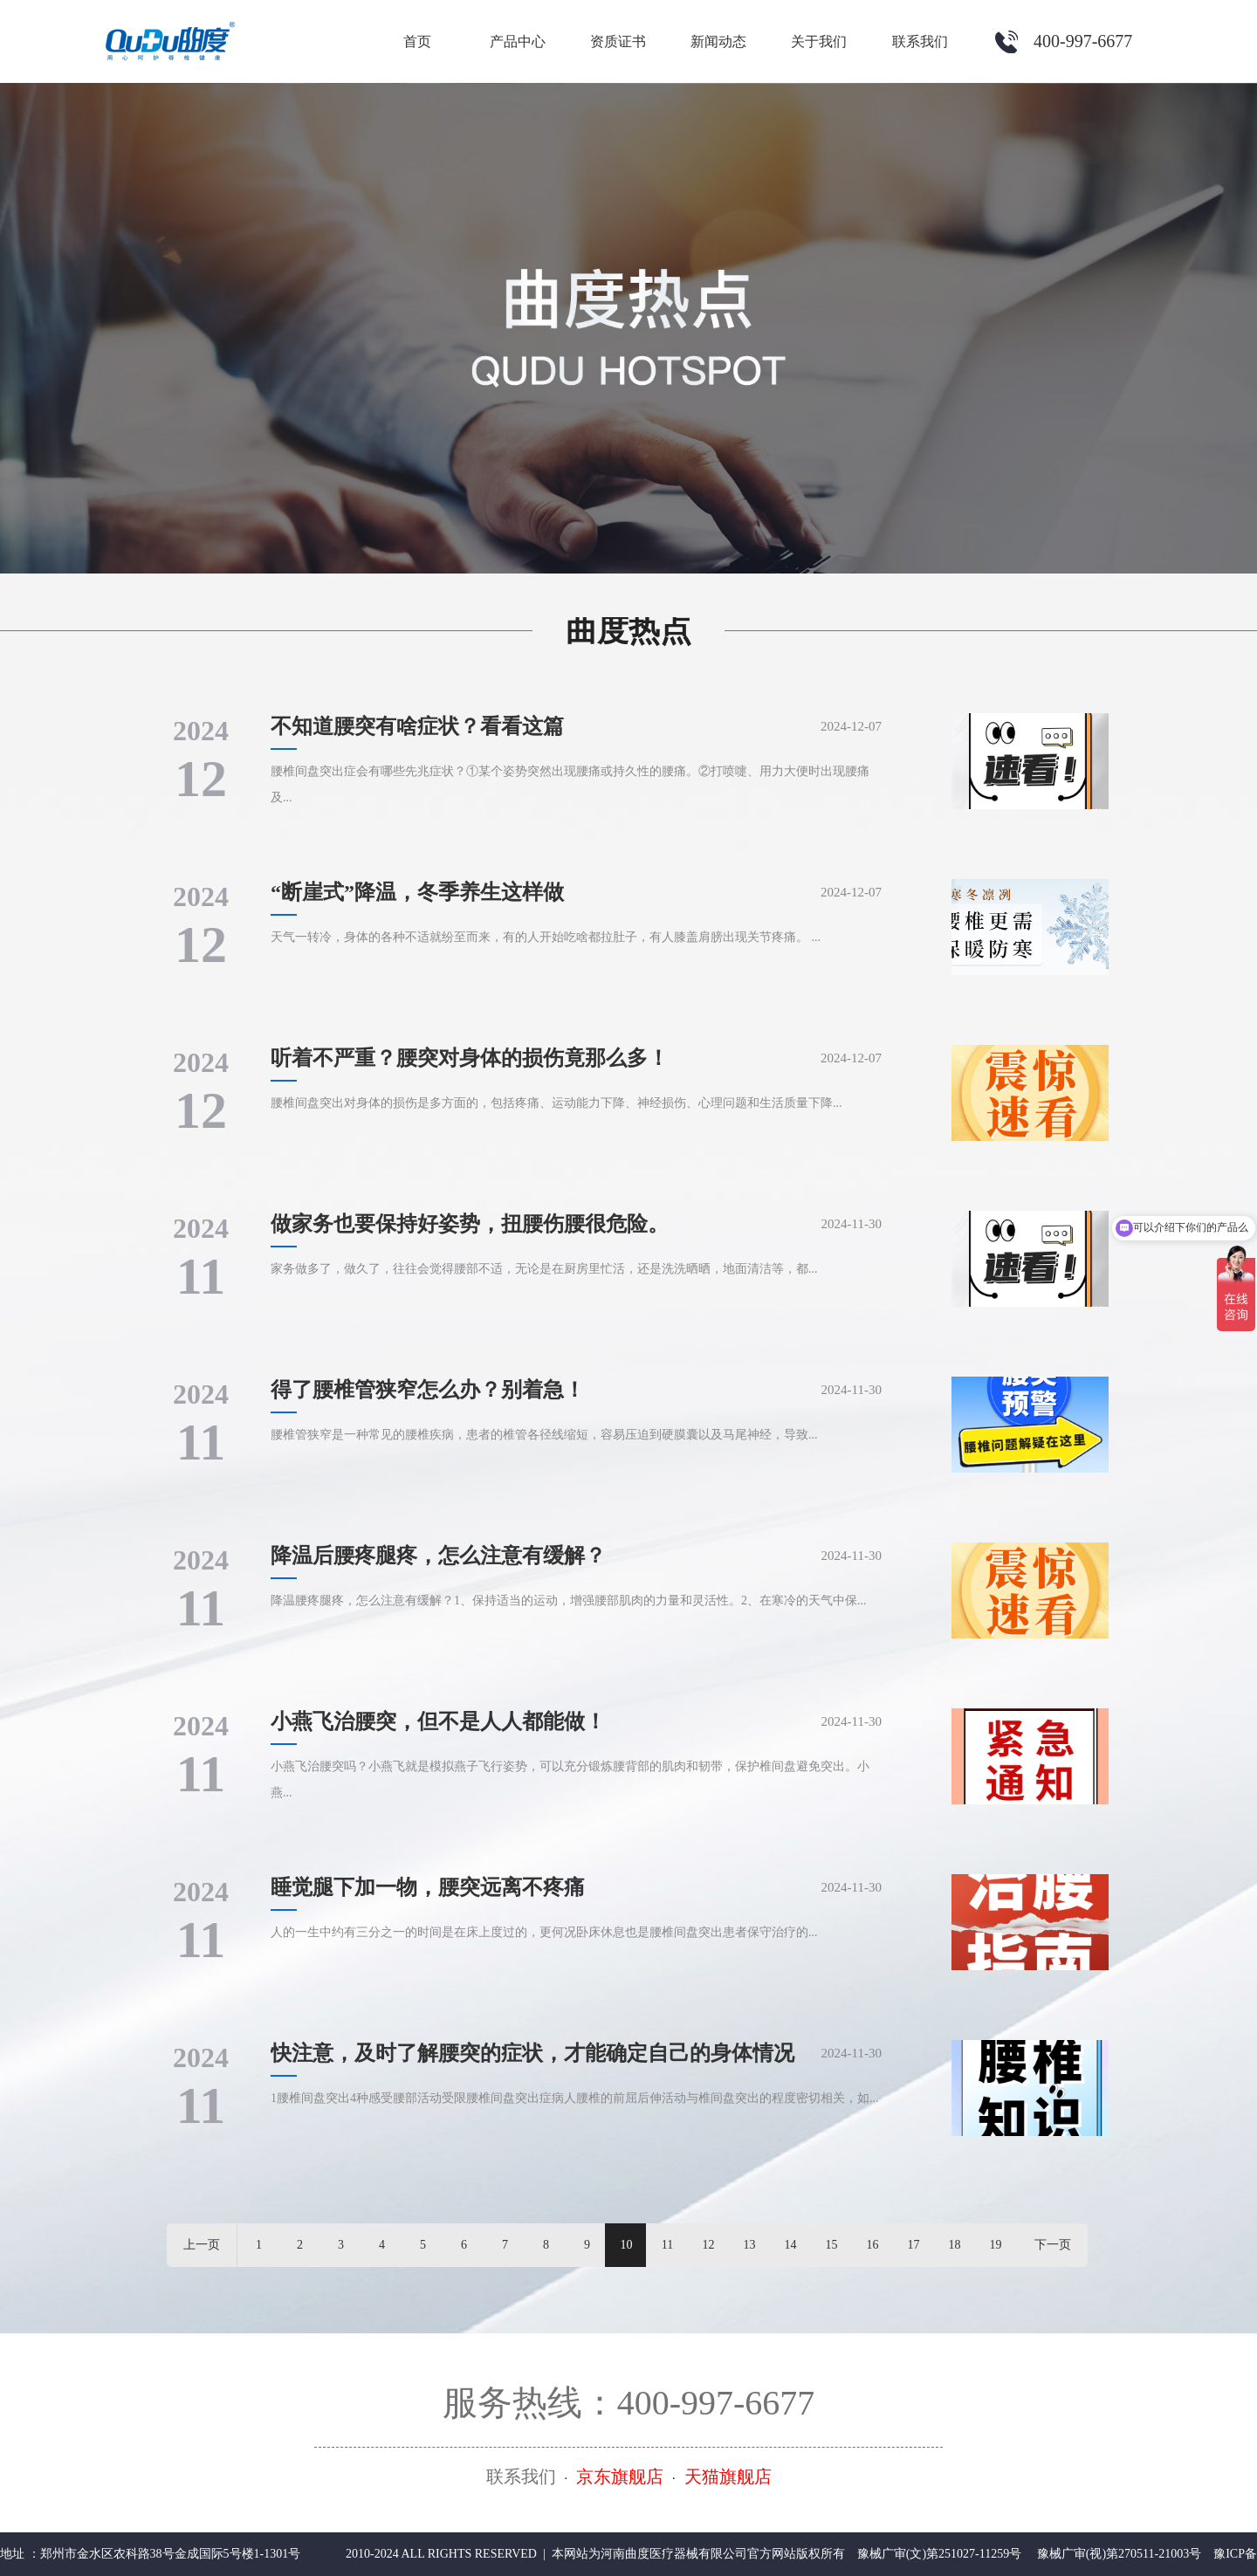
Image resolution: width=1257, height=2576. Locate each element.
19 (996, 2244)
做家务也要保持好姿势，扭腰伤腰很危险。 (470, 1223)
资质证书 (618, 41)
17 (914, 2244)
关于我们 (819, 41)
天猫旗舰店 (728, 2476)
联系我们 (920, 41)
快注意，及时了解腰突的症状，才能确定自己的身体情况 (532, 2053)
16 (873, 2244)
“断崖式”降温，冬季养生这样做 (417, 892)
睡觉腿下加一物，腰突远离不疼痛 (428, 1887)
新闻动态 (718, 41)
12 (709, 2244)
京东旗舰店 (619, 2476)
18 (955, 2244)
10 (627, 2244)
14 (791, 2244)
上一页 (201, 2244)
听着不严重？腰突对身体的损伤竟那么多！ (470, 1058)
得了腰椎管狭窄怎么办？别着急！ (428, 1389)
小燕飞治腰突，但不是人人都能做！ (438, 1721)
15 (832, 2244)
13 (750, 2244)
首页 (417, 41)
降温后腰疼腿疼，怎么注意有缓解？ (438, 1555)
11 (667, 2244)
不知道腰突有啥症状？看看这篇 (417, 726)
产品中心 (518, 41)
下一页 (1052, 2244)
